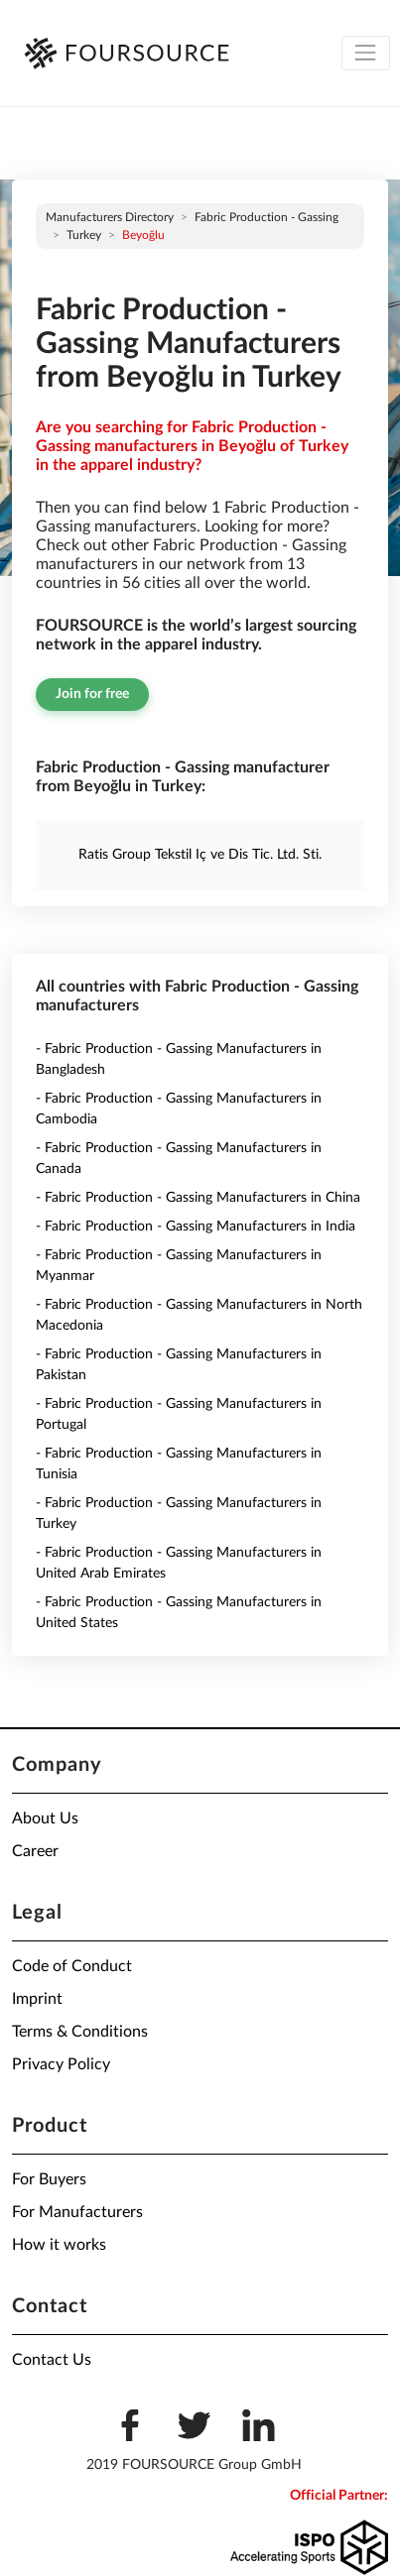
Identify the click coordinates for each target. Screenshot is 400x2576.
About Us (45, 1818)
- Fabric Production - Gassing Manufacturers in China (198, 1198)
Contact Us (51, 2360)
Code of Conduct (72, 1966)
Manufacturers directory (110, 217)
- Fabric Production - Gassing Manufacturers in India (195, 1226)
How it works (59, 2245)
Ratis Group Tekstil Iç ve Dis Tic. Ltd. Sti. (200, 855)
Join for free (92, 694)
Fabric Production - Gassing (266, 217)
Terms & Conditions (80, 2032)
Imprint (37, 1999)
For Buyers (49, 2179)
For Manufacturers (77, 2212)
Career (35, 1851)
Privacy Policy (61, 2064)
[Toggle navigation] (365, 53)
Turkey (84, 235)
